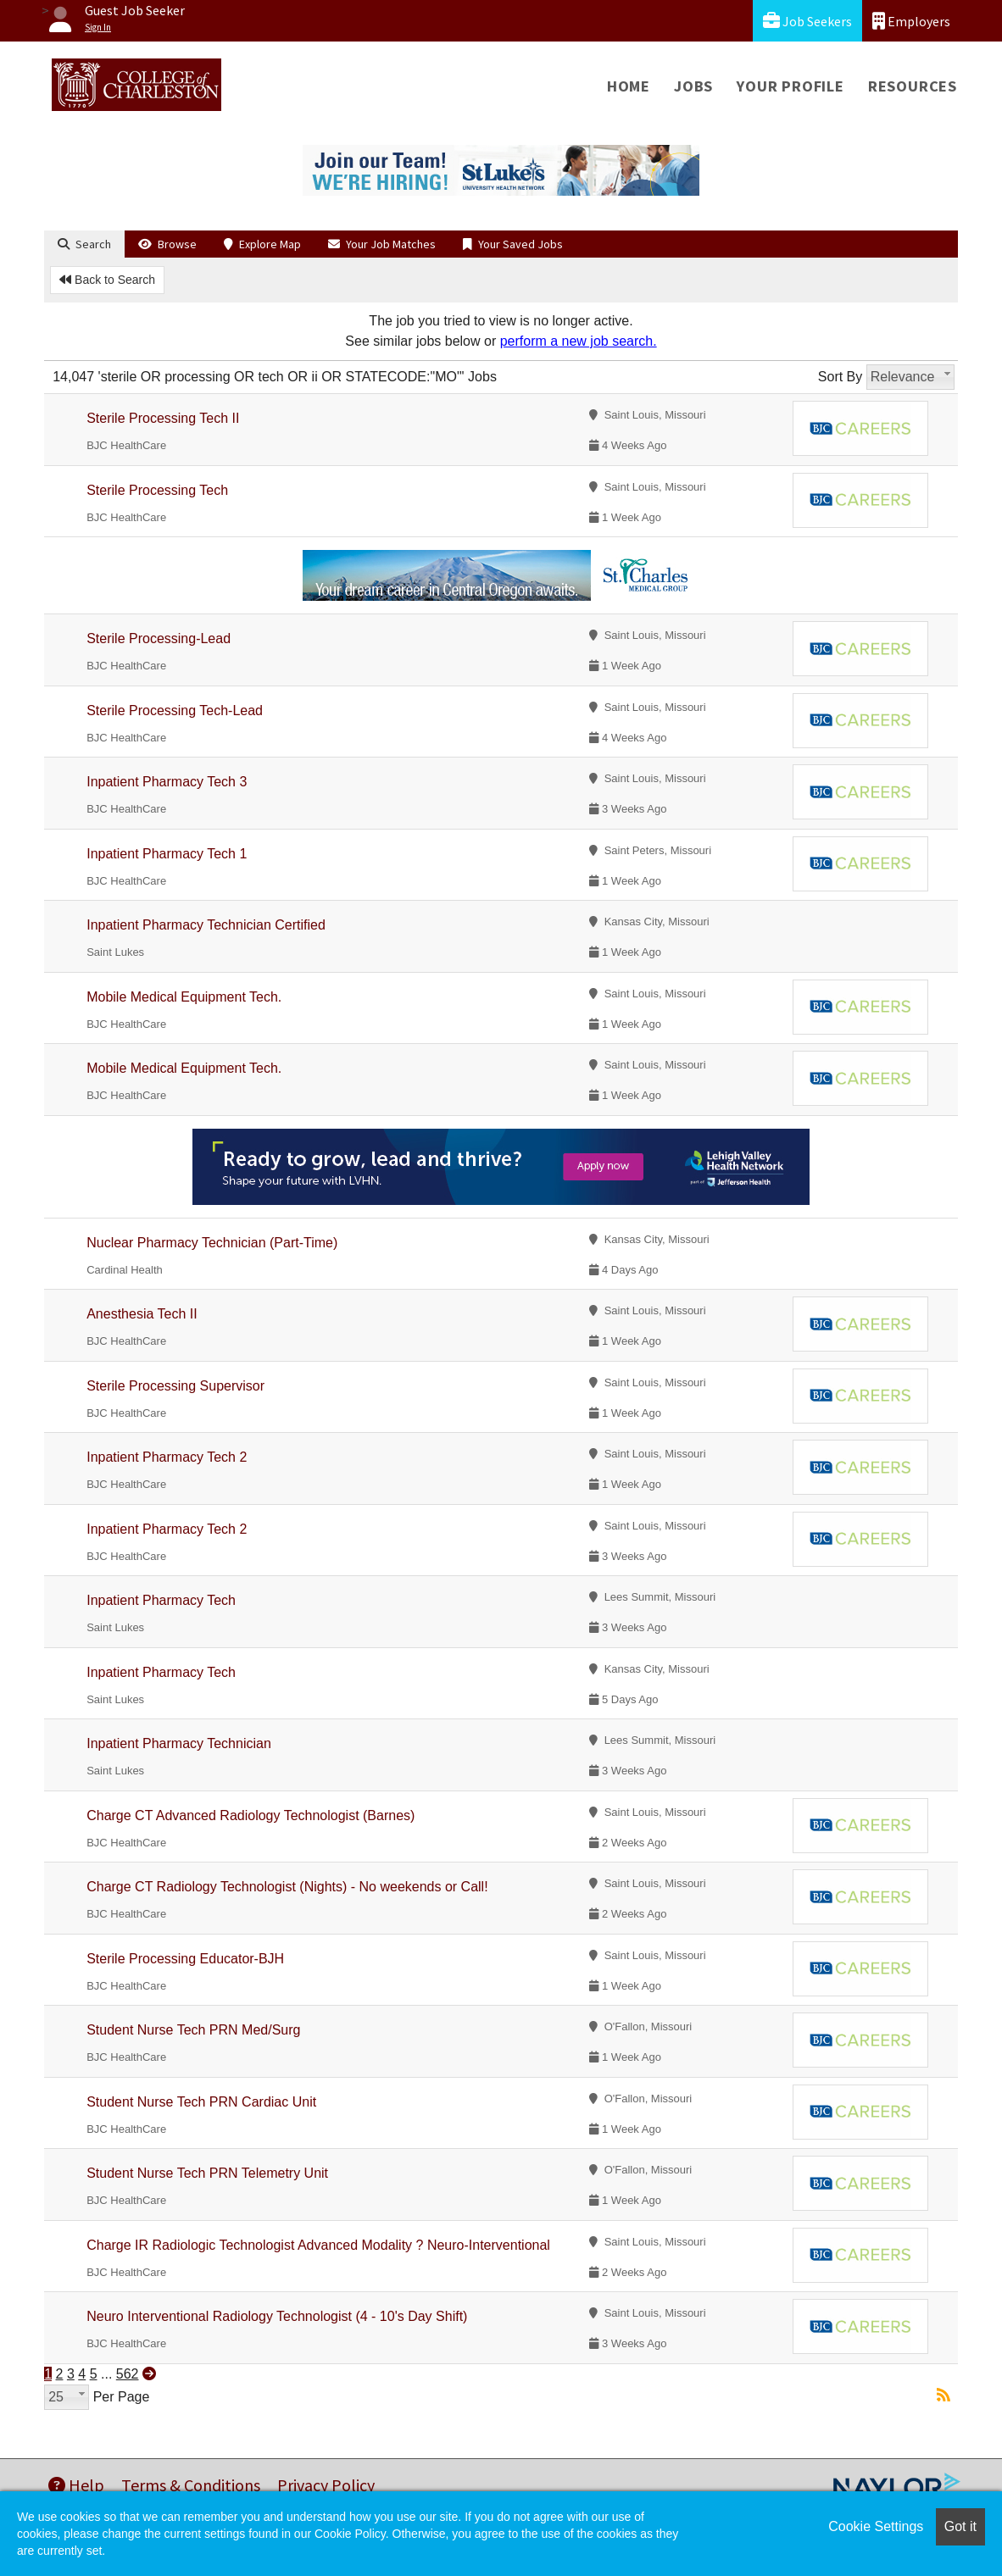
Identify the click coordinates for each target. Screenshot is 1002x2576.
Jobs (693, 86)
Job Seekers (807, 20)
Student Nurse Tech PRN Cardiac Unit (201, 2102)
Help (76, 2485)
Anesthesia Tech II (141, 1314)
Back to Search (107, 279)
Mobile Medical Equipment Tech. (183, 997)
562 (127, 2374)
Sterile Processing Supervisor (175, 1386)
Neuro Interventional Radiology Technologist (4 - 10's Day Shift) (276, 2316)
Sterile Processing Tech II (162, 418)
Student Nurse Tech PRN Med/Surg (193, 2030)
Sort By (840, 376)
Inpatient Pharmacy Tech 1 (166, 854)
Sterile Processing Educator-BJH (185, 1958)
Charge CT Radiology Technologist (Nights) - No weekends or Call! (286, 1886)
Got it (960, 2526)
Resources (912, 86)
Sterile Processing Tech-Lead (174, 710)
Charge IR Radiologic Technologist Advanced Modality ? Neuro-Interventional (318, 2245)
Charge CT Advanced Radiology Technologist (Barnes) (250, 1815)
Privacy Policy (326, 2485)
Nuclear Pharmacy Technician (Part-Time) (211, 1242)
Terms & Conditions (190, 2485)
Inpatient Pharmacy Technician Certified (206, 925)
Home (628, 86)
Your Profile (790, 86)
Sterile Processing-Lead (158, 638)
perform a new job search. (578, 341)
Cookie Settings (875, 2526)
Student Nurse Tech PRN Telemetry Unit (207, 2173)
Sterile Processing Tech (157, 490)
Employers (911, 20)
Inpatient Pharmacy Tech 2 (166, 1457)
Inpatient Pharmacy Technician (178, 1743)
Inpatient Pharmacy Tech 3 (166, 781)
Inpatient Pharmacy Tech (161, 1600)
